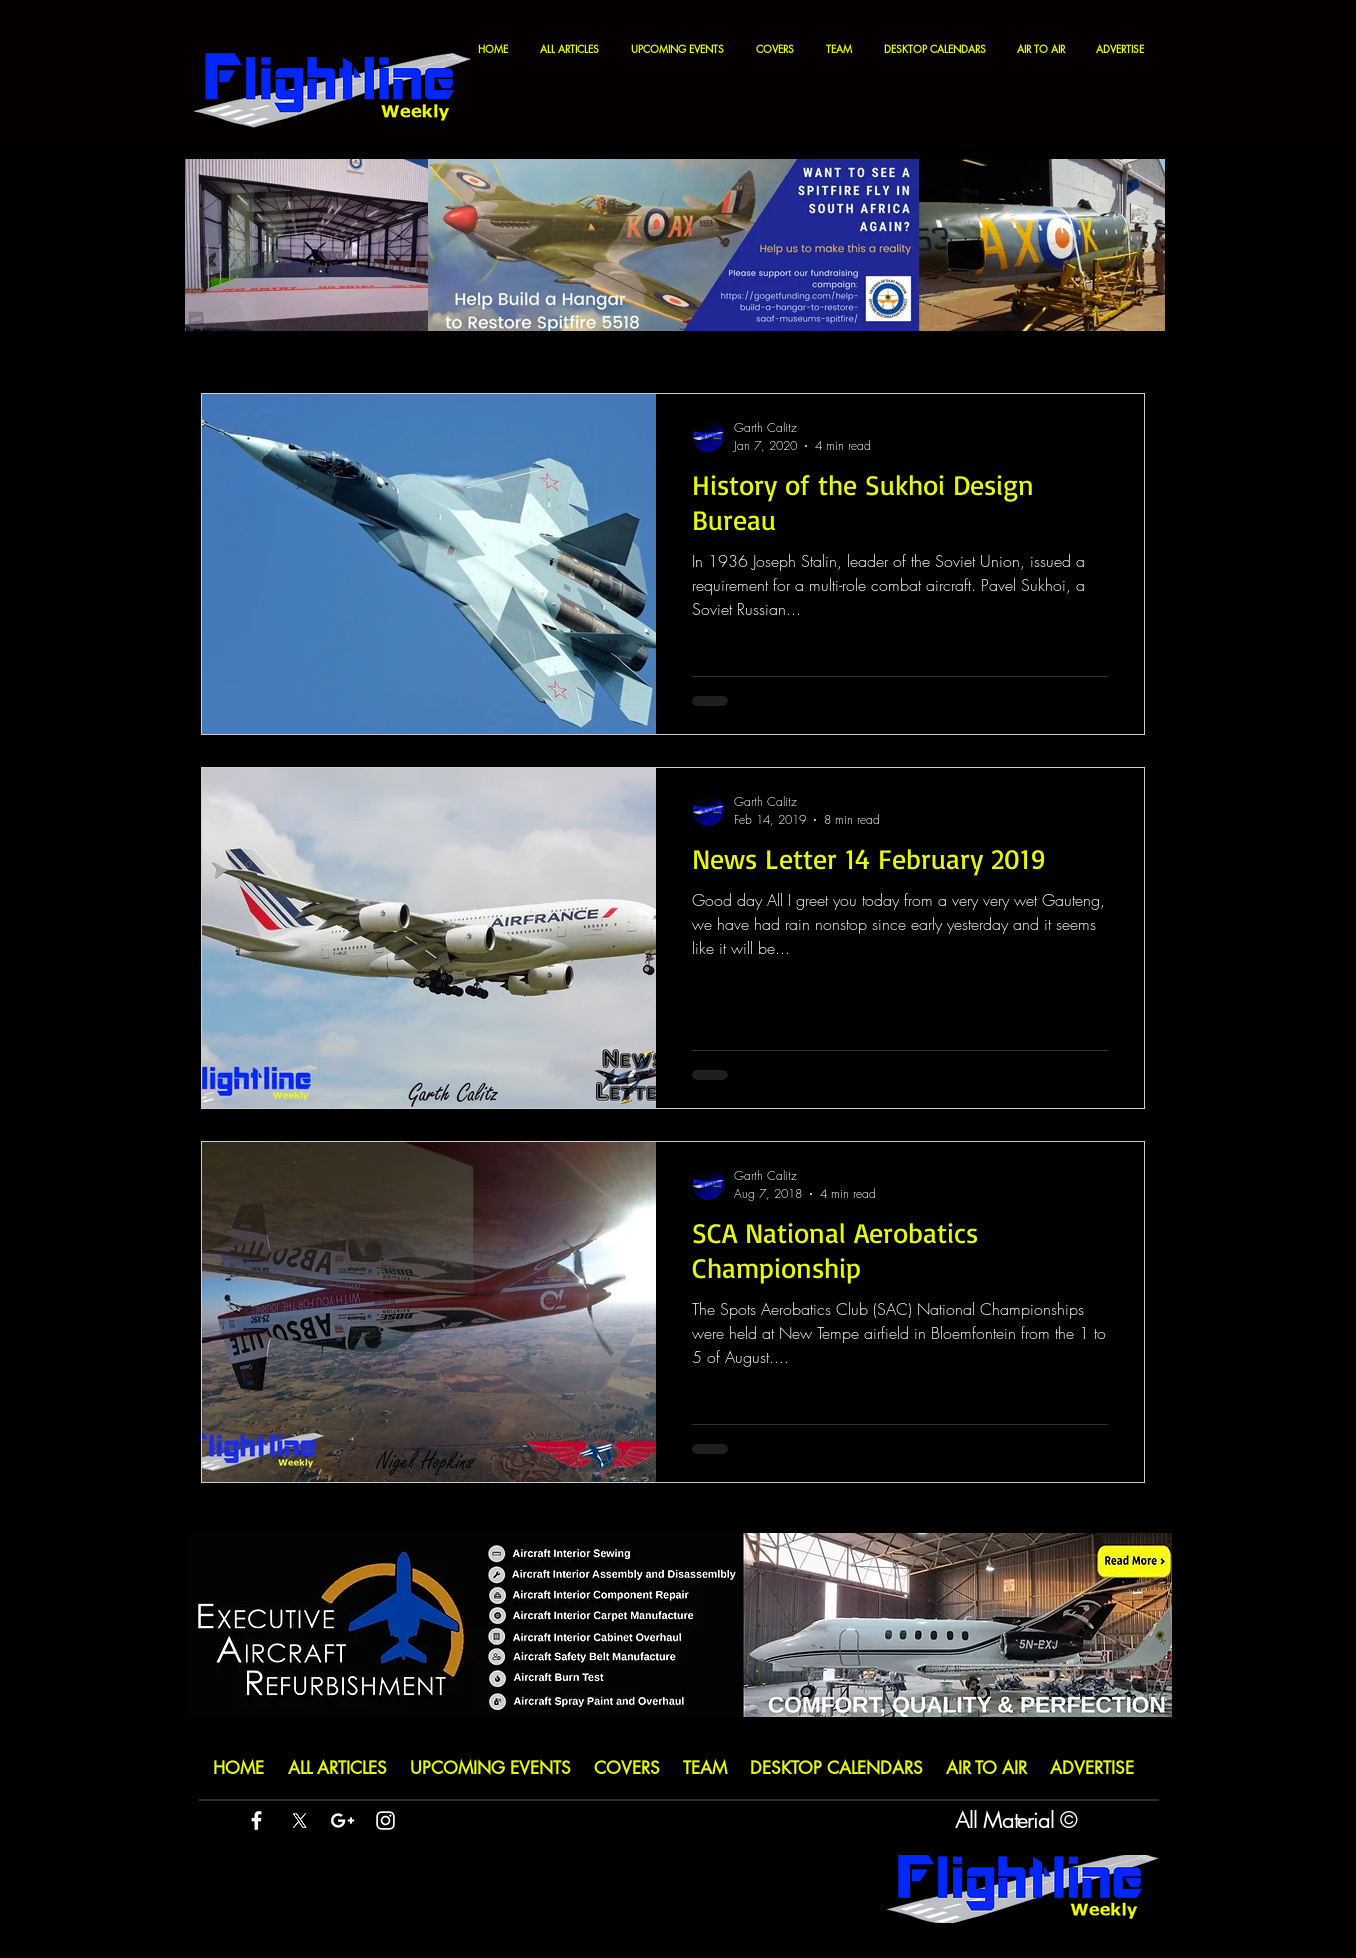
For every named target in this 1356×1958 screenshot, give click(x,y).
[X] (299, 1820)
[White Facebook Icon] (256, 1820)
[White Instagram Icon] (385, 1820)
